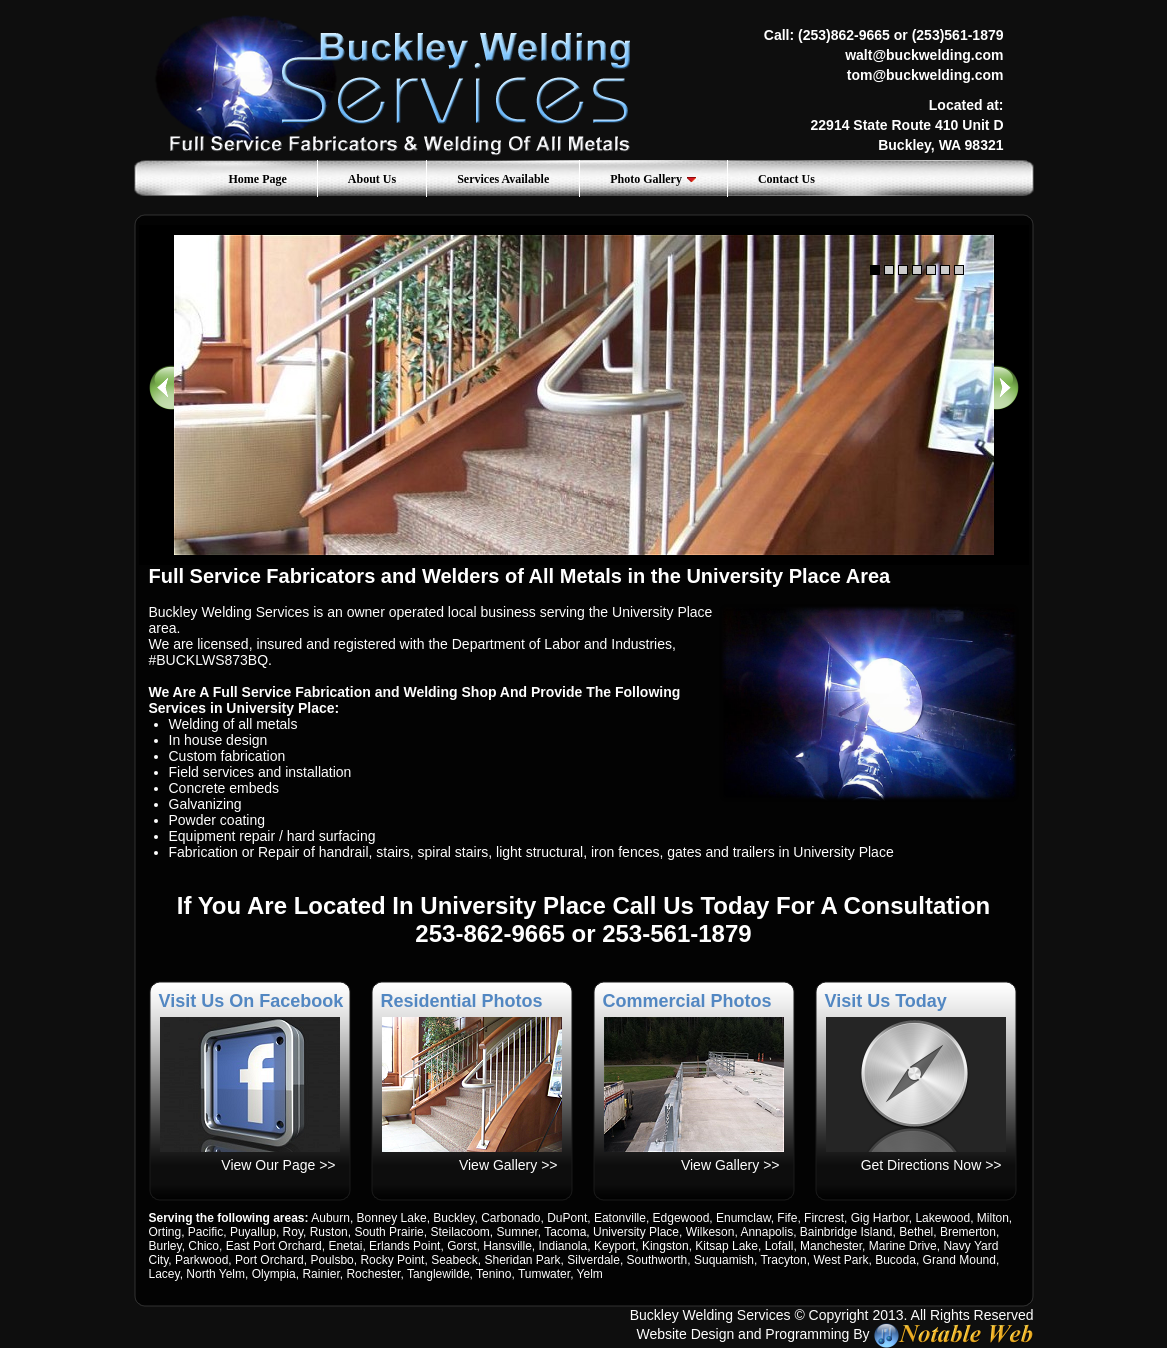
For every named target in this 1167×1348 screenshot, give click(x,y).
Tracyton (783, 1260)
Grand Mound (959, 1260)
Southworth (657, 1260)
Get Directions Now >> (931, 1165)
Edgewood (681, 1218)
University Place (636, 1232)
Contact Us (786, 179)
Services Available (503, 179)
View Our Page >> (278, 1165)
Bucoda (895, 1260)
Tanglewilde (438, 1274)
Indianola (563, 1246)
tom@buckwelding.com (925, 75)
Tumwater (544, 1274)
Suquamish (724, 1260)
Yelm (590, 1274)
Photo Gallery (653, 179)
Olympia (274, 1274)
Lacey (164, 1274)
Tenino (493, 1274)
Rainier (320, 1274)
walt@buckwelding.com (924, 55)
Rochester (373, 1274)
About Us (372, 179)
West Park (840, 1260)
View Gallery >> (508, 1165)
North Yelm (215, 1274)
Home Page (258, 179)
